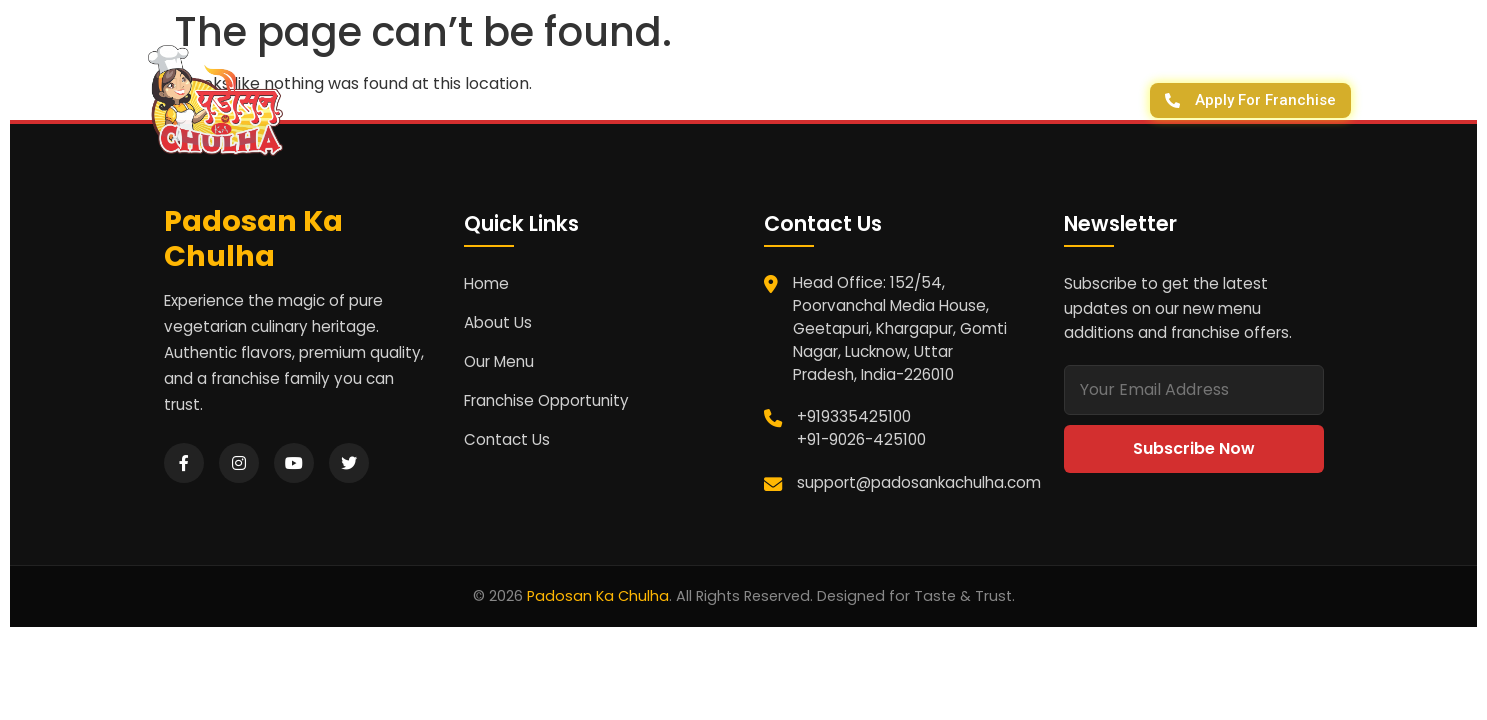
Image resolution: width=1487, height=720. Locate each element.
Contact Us (756, 100)
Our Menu (499, 361)
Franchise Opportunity (546, 400)
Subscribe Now (1194, 448)
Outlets (993, 100)
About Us (630, 100)
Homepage (508, 100)
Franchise (883, 100)
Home (486, 283)
